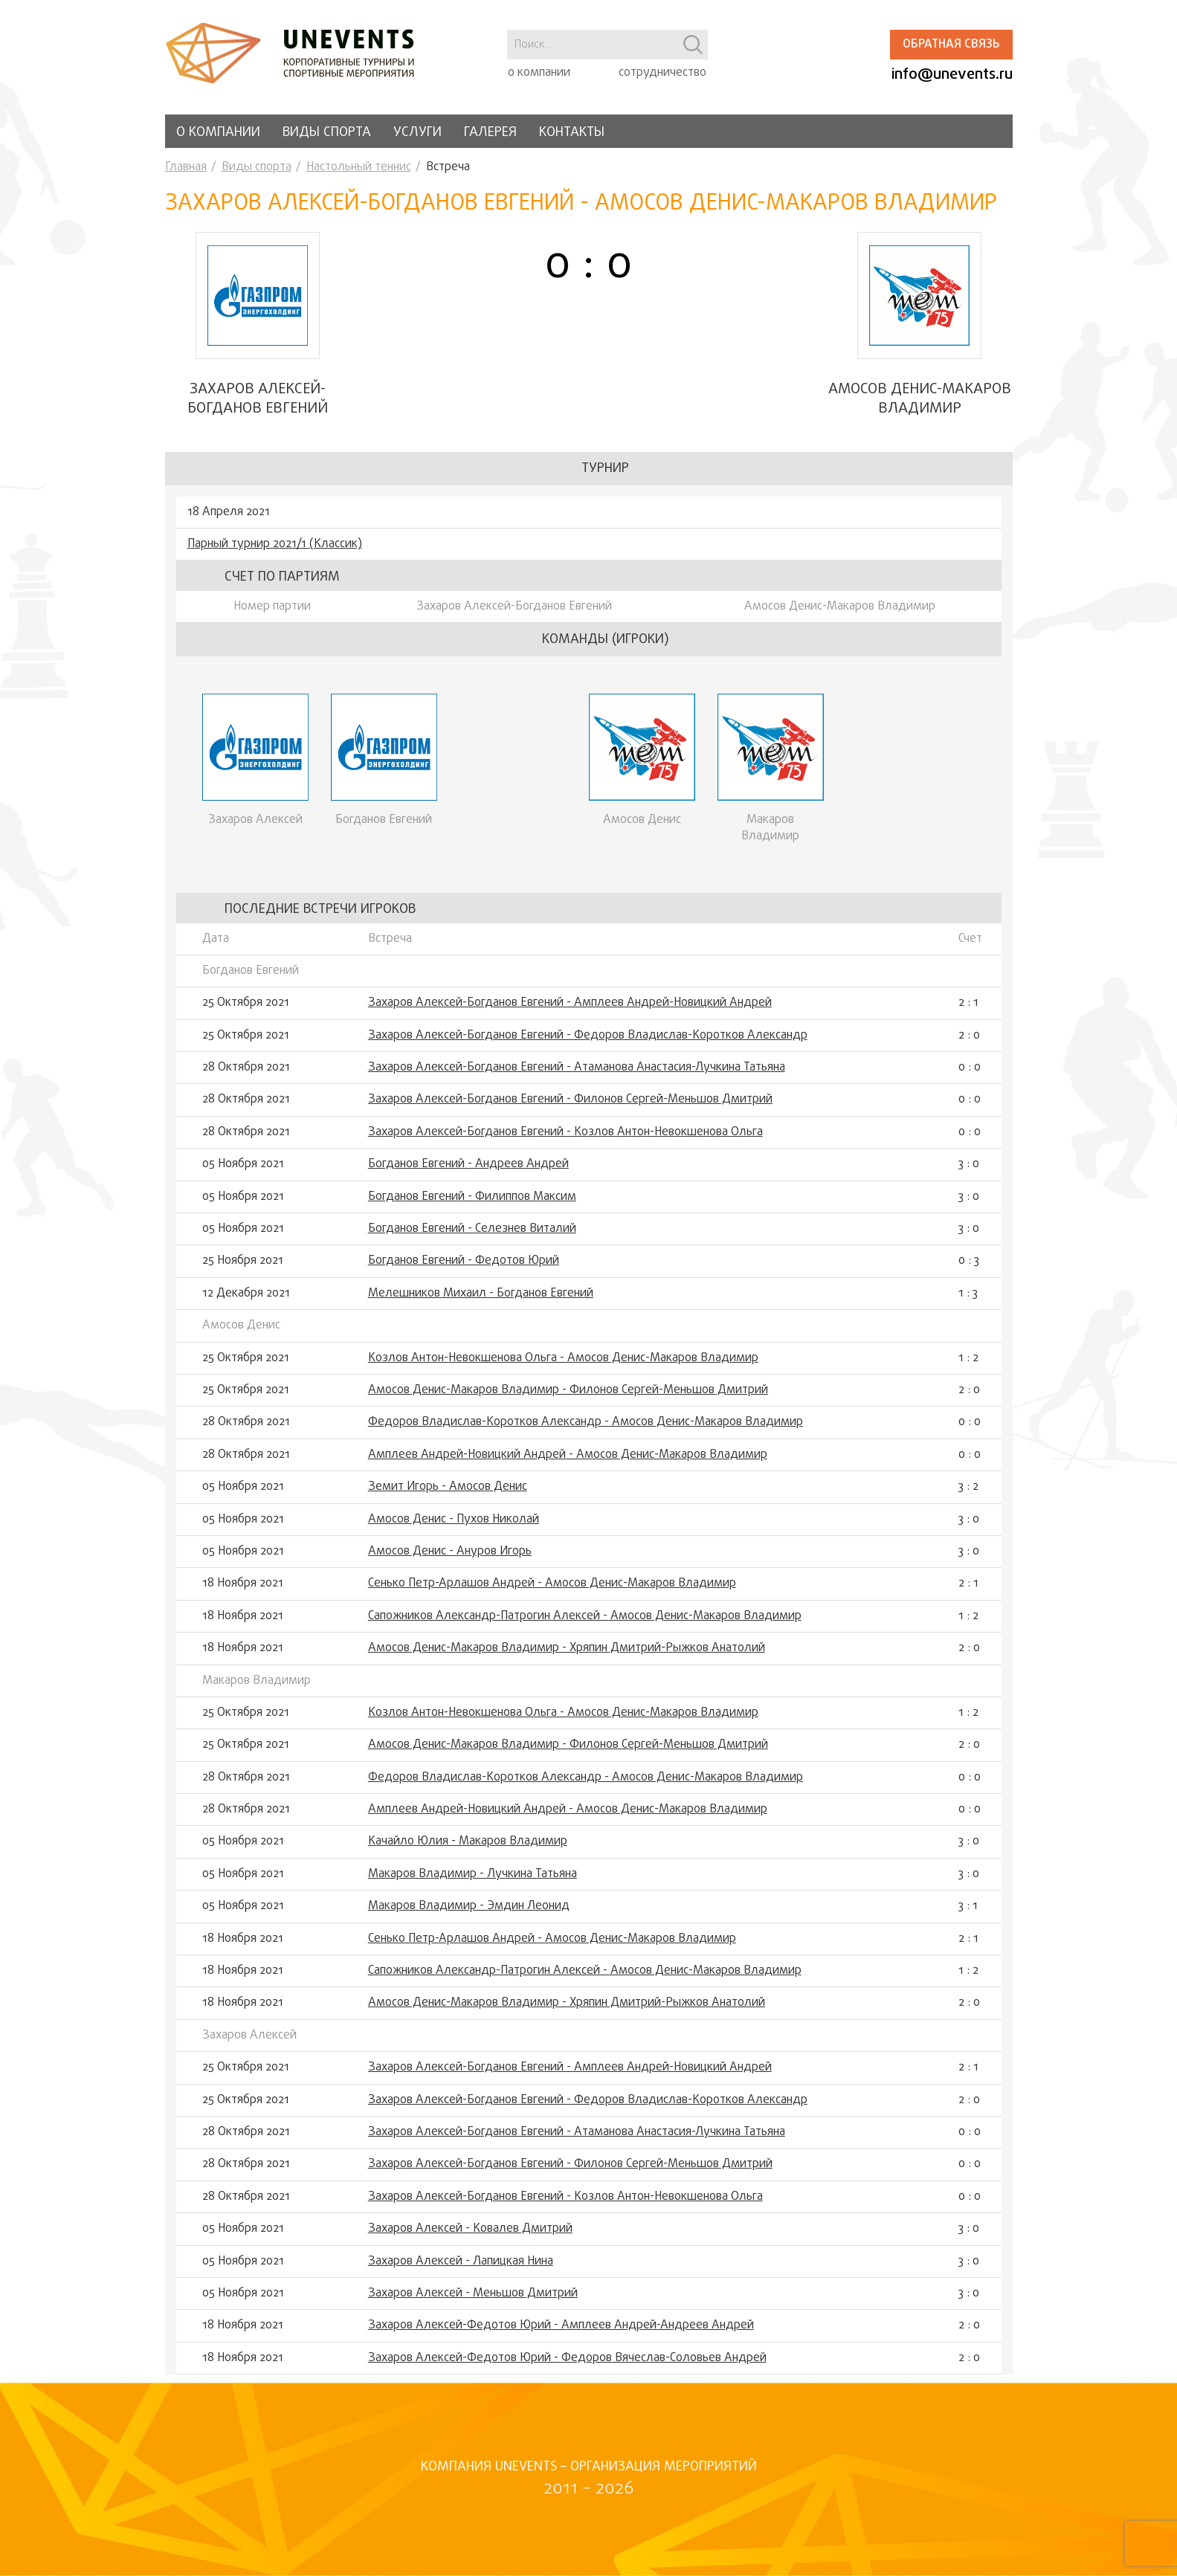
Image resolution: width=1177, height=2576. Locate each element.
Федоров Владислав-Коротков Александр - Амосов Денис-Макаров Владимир (585, 1431)
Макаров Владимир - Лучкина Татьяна (472, 1882)
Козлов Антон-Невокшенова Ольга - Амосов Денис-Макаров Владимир (563, 1366)
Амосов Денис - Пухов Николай (453, 1528)
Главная (186, 167)
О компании (218, 133)
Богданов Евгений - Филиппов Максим (472, 1205)
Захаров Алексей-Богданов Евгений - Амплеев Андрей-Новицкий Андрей (570, 1012)
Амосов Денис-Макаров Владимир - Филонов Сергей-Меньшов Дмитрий (568, 1398)
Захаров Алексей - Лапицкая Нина (460, 2270)
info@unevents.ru (952, 74)
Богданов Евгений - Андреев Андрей (468, 1173)
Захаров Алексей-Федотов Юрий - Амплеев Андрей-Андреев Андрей (561, 2334)
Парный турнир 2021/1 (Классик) (274, 552)
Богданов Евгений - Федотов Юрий (463, 1270)
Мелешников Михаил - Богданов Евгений (480, 1302)
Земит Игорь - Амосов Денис (447, 1495)
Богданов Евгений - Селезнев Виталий (472, 1237)
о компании (539, 73)
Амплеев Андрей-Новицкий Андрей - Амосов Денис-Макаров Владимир (567, 1463)
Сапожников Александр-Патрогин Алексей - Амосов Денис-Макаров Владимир (585, 1624)
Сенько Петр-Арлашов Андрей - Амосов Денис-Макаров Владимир (552, 1592)
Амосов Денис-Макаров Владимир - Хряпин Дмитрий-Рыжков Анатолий (566, 1656)
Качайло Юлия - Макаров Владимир (467, 1850)
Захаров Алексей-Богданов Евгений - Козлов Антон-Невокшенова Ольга (565, 1140)
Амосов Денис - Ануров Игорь (450, 1560)
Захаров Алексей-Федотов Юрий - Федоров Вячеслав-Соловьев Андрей (567, 2366)
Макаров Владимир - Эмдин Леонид (469, 1915)
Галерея (490, 133)
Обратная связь (951, 45)
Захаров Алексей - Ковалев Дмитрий (470, 2237)
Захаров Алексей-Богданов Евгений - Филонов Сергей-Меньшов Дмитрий (570, 1108)
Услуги (417, 133)
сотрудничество (662, 73)
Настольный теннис (358, 167)
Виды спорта (327, 133)
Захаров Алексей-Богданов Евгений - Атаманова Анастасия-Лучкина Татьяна (576, 1076)
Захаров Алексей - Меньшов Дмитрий (473, 2301)
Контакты (571, 133)
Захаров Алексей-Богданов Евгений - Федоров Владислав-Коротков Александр (587, 1044)
